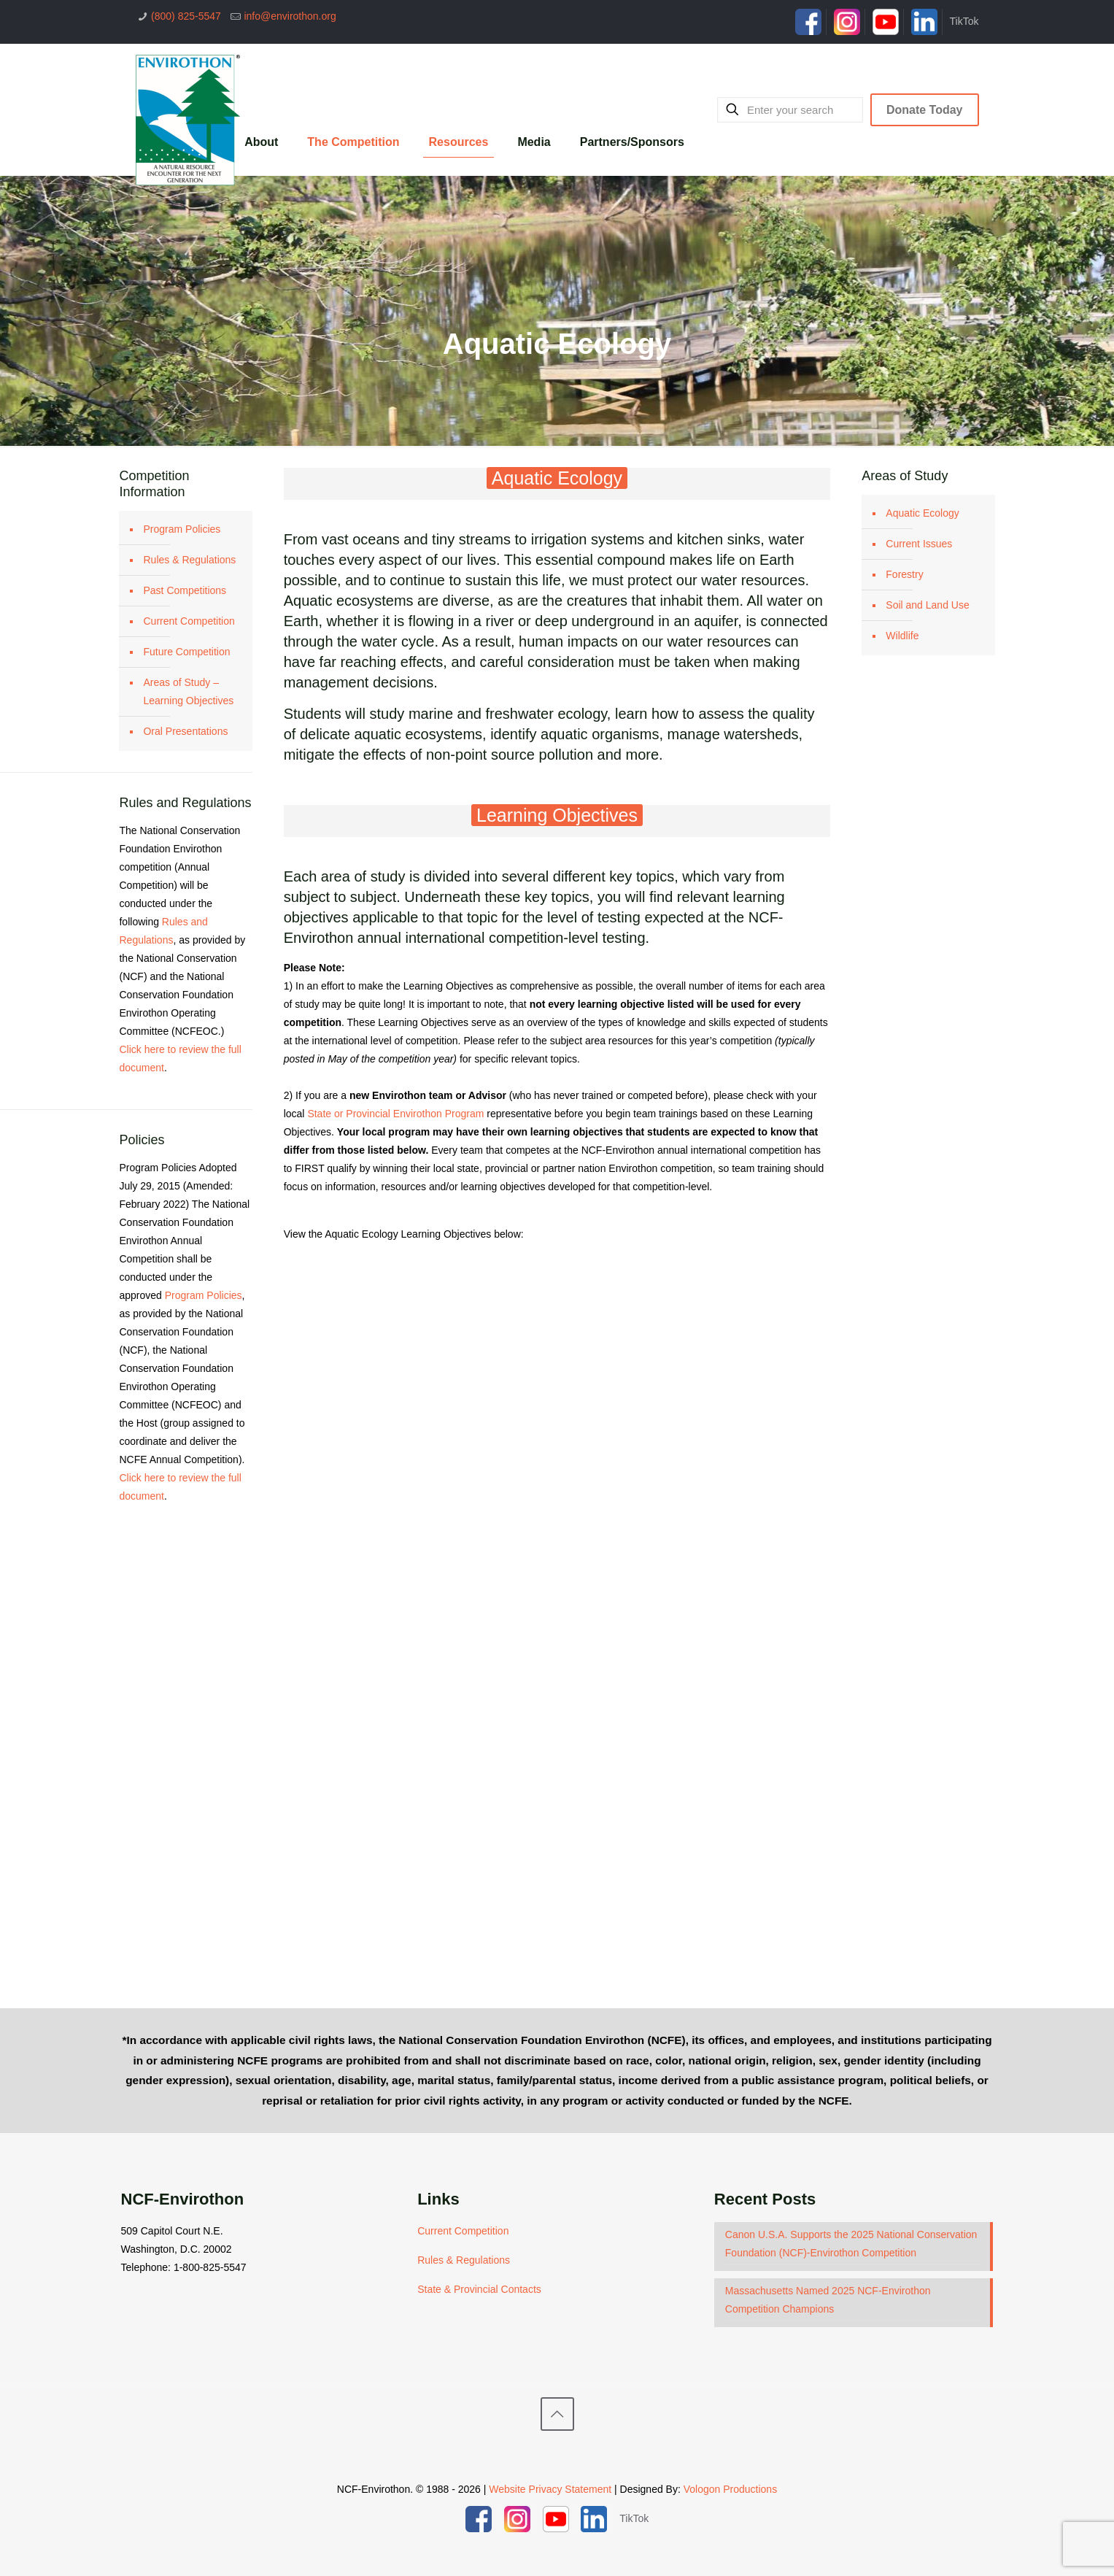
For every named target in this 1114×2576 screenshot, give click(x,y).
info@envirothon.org (290, 16)
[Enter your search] (790, 110)
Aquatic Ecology (922, 513)
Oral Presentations (185, 731)
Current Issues (919, 543)
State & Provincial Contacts (479, 2289)
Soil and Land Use (927, 605)
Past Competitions (184, 590)
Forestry (904, 574)
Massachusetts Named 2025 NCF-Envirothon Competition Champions (828, 2300)
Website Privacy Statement (550, 2489)
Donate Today (924, 110)
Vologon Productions (730, 2489)
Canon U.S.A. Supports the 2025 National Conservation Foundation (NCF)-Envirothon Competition (851, 2244)
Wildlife (902, 635)
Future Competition (186, 652)
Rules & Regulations (189, 560)
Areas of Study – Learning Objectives (188, 691)
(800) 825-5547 (186, 16)
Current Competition (188, 621)
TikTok (964, 21)
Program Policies (181, 529)
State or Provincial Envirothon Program (395, 1113)
